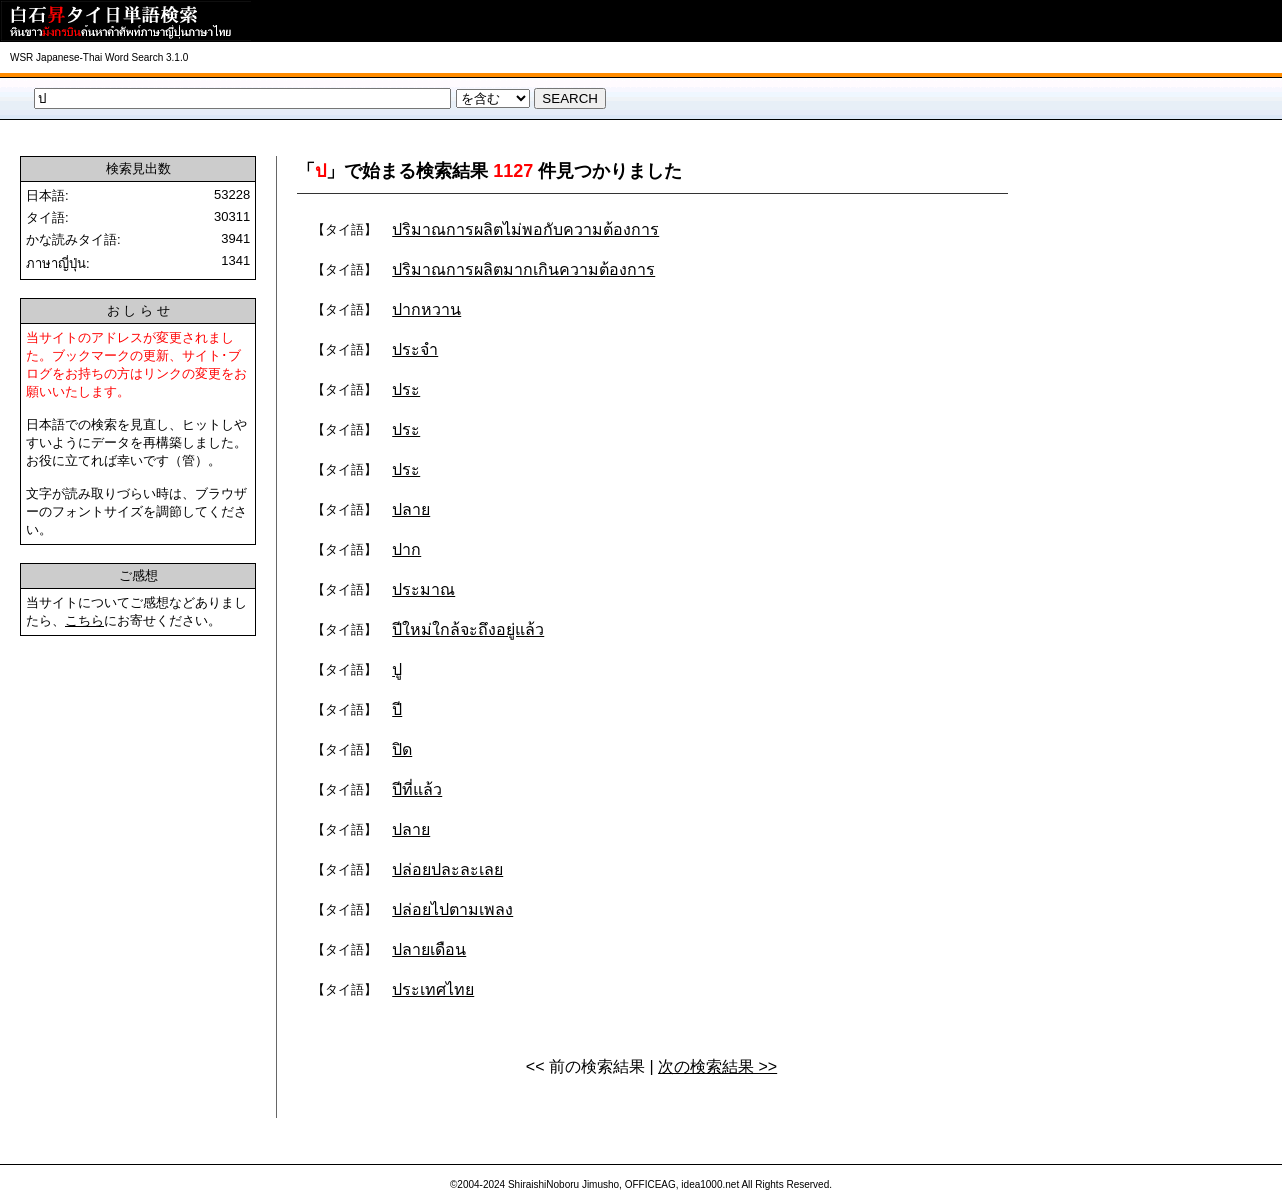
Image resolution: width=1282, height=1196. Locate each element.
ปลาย (411, 509)
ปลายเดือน (429, 949)
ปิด (402, 749)
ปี (397, 709)
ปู (397, 669)
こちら (84, 620)
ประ (406, 389)
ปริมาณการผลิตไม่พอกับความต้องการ (525, 229)
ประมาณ (423, 589)
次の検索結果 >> (717, 1066)
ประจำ (415, 349)
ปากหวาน (426, 309)
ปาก (406, 549)
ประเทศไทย (433, 989)
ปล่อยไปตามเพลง (452, 909)
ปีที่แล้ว (417, 789)
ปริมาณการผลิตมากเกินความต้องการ (523, 269)
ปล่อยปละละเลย (447, 869)
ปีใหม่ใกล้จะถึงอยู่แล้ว (468, 629)
